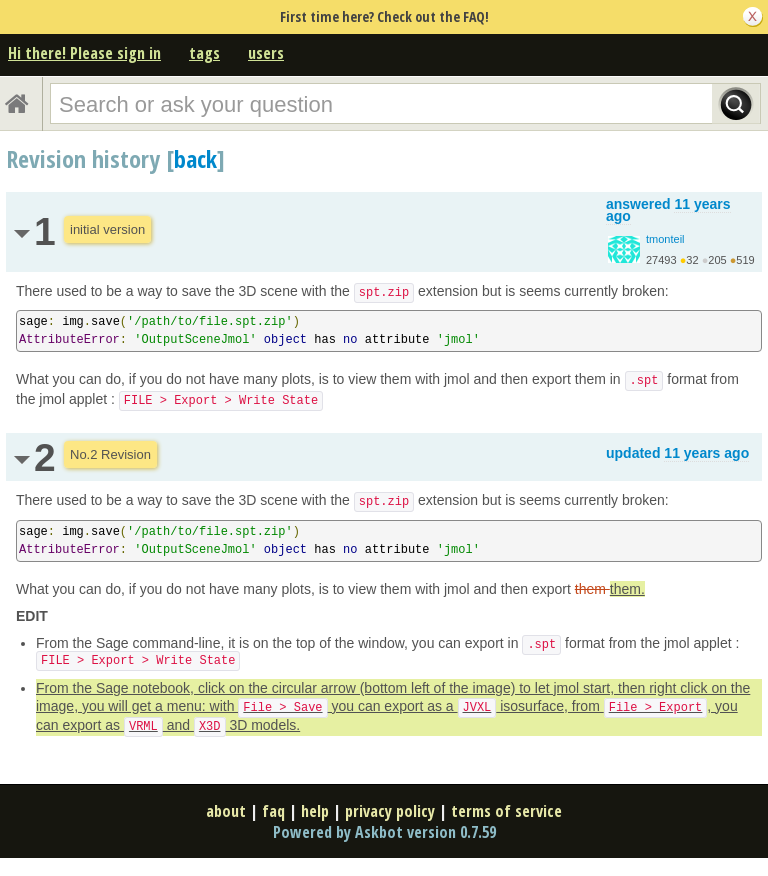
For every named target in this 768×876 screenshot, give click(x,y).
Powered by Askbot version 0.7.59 (384, 832)
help (315, 811)
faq (273, 811)
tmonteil (665, 239)
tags (204, 53)
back (195, 158)
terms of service (506, 811)
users (266, 53)
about (226, 811)
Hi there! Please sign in (84, 53)
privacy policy (390, 811)
